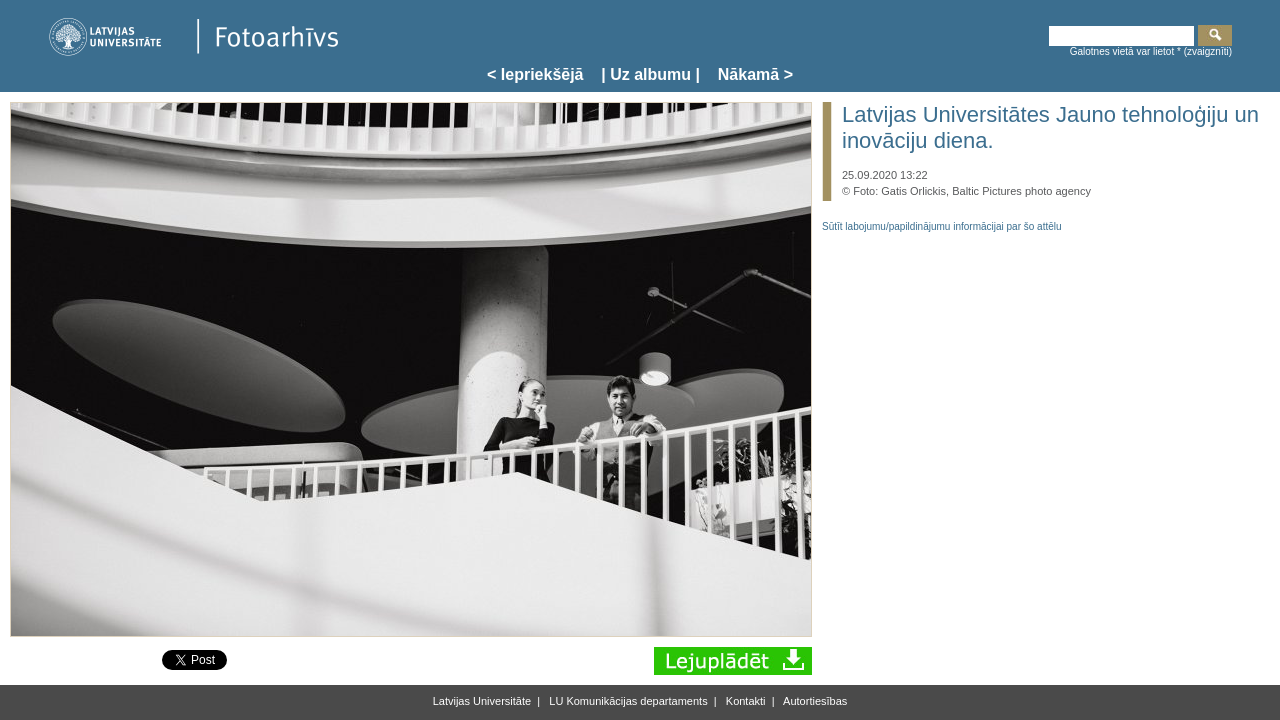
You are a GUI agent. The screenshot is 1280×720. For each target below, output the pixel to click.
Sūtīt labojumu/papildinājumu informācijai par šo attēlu (942, 226)
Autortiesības (814, 701)
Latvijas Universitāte (482, 701)
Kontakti (744, 701)
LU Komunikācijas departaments (626, 701)
